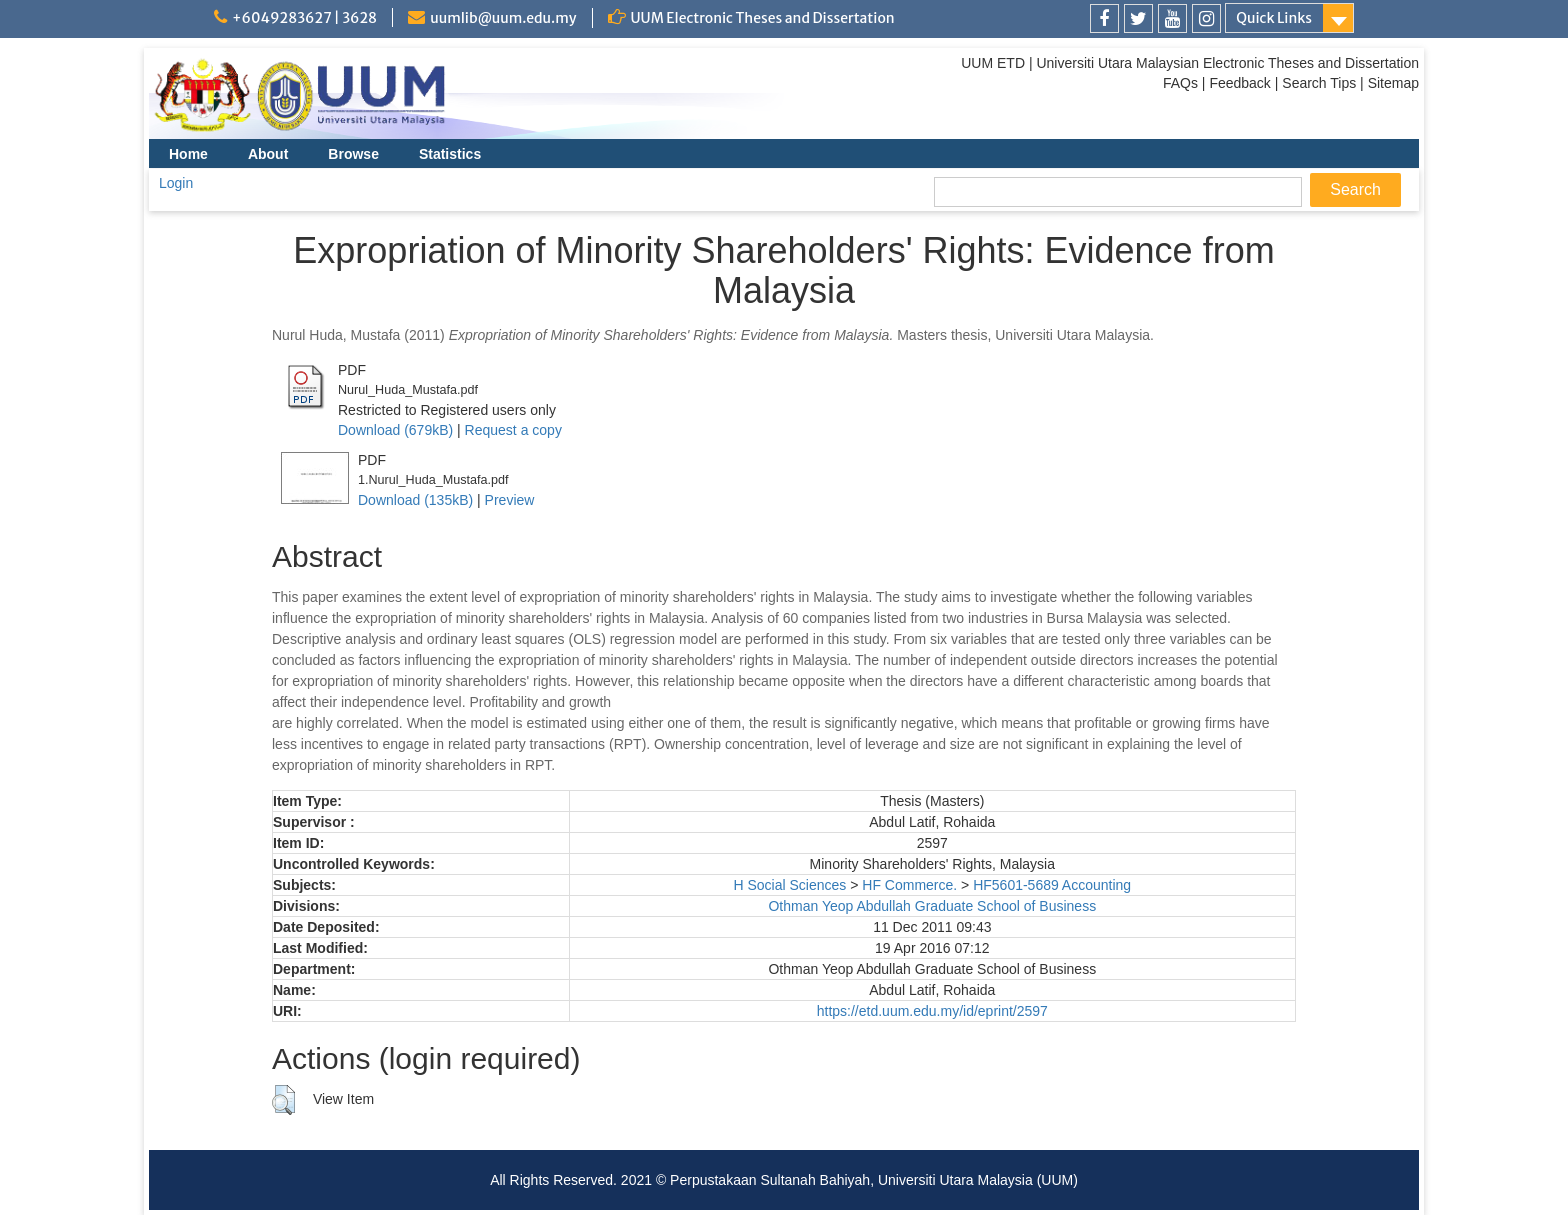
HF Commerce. (909, 885)
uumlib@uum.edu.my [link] (503, 18)
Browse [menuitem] (353, 154)
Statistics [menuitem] (450, 154)
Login (176, 183)
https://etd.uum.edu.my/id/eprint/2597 (932, 1011)
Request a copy (513, 430)
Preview (510, 500)
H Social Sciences (789, 885)
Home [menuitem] (188, 154)
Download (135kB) (415, 500)
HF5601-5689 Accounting (1052, 885)
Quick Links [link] (1274, 18)
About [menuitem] (268, 154)
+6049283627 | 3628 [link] (304, 18)
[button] (283, 1100)
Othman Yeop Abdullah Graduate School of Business (932, 906)
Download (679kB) (395, 430)
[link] (1104, 18)
